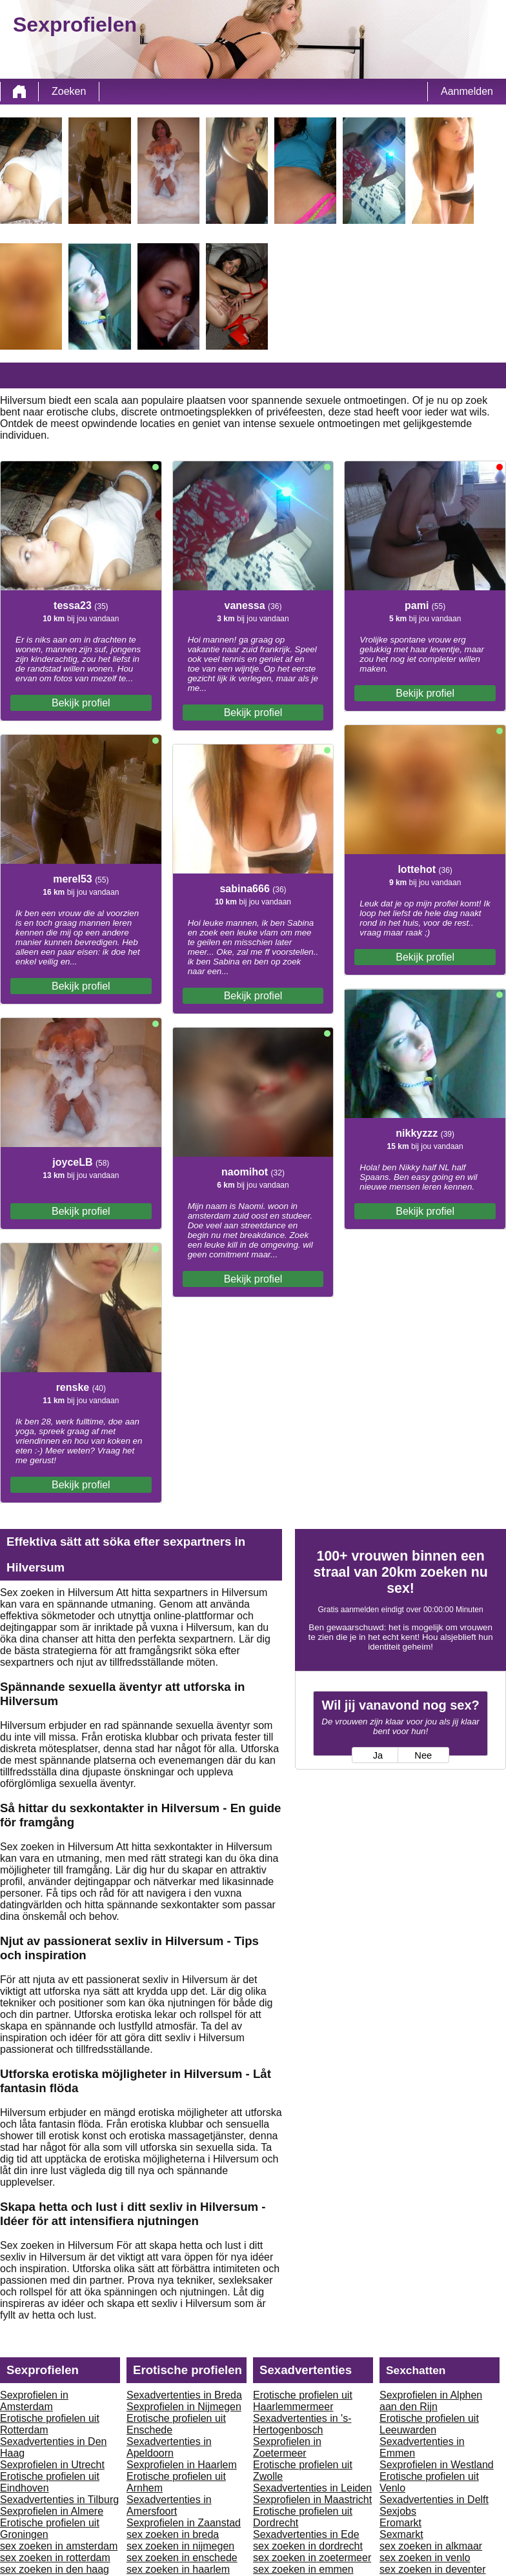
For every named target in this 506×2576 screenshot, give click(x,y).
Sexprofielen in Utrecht (52, 2464)
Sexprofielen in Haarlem (181, 2464)
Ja (378, 1755)
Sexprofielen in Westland (437, 2464)
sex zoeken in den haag (54, 2569)
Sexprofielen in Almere (51, 2511)
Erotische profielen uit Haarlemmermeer (302, 2401)
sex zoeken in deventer (433, 2569)
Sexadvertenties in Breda (184, 2395)
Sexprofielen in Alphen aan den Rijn (431, 2401)
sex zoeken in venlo (425, 2557)
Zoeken (69, 91)
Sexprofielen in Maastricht (312, 2499)
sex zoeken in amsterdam (58, 2546)
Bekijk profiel (81, 702)
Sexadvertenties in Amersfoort (169, 2505)
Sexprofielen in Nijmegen (183, 2406)
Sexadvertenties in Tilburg (59, 2499)
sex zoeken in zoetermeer (312, 2557)
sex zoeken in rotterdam (55, 2557)
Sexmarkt (401, 2534)
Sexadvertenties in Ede (306, 2534)
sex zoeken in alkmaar (431, 2546)
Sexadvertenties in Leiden (312, 2487)
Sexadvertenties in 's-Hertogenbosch (302, 2424)
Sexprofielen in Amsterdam (34, 2401)
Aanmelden (467, 91)
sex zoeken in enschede (182, 2557)
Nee (423, 1755)
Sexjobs (398, 2511)
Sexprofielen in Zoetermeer (287, 2447)
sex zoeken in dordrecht (308, 2546)
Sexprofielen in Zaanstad (183, 2522)
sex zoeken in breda (172, 2534)
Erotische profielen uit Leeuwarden (429, 2424)
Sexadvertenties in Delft (434, 2499)
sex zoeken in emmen (303, 2569)
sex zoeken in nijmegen (180, 2546)
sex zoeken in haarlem (178, 2569)
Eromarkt (400, 2522)
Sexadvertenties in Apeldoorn (169, 2447)
